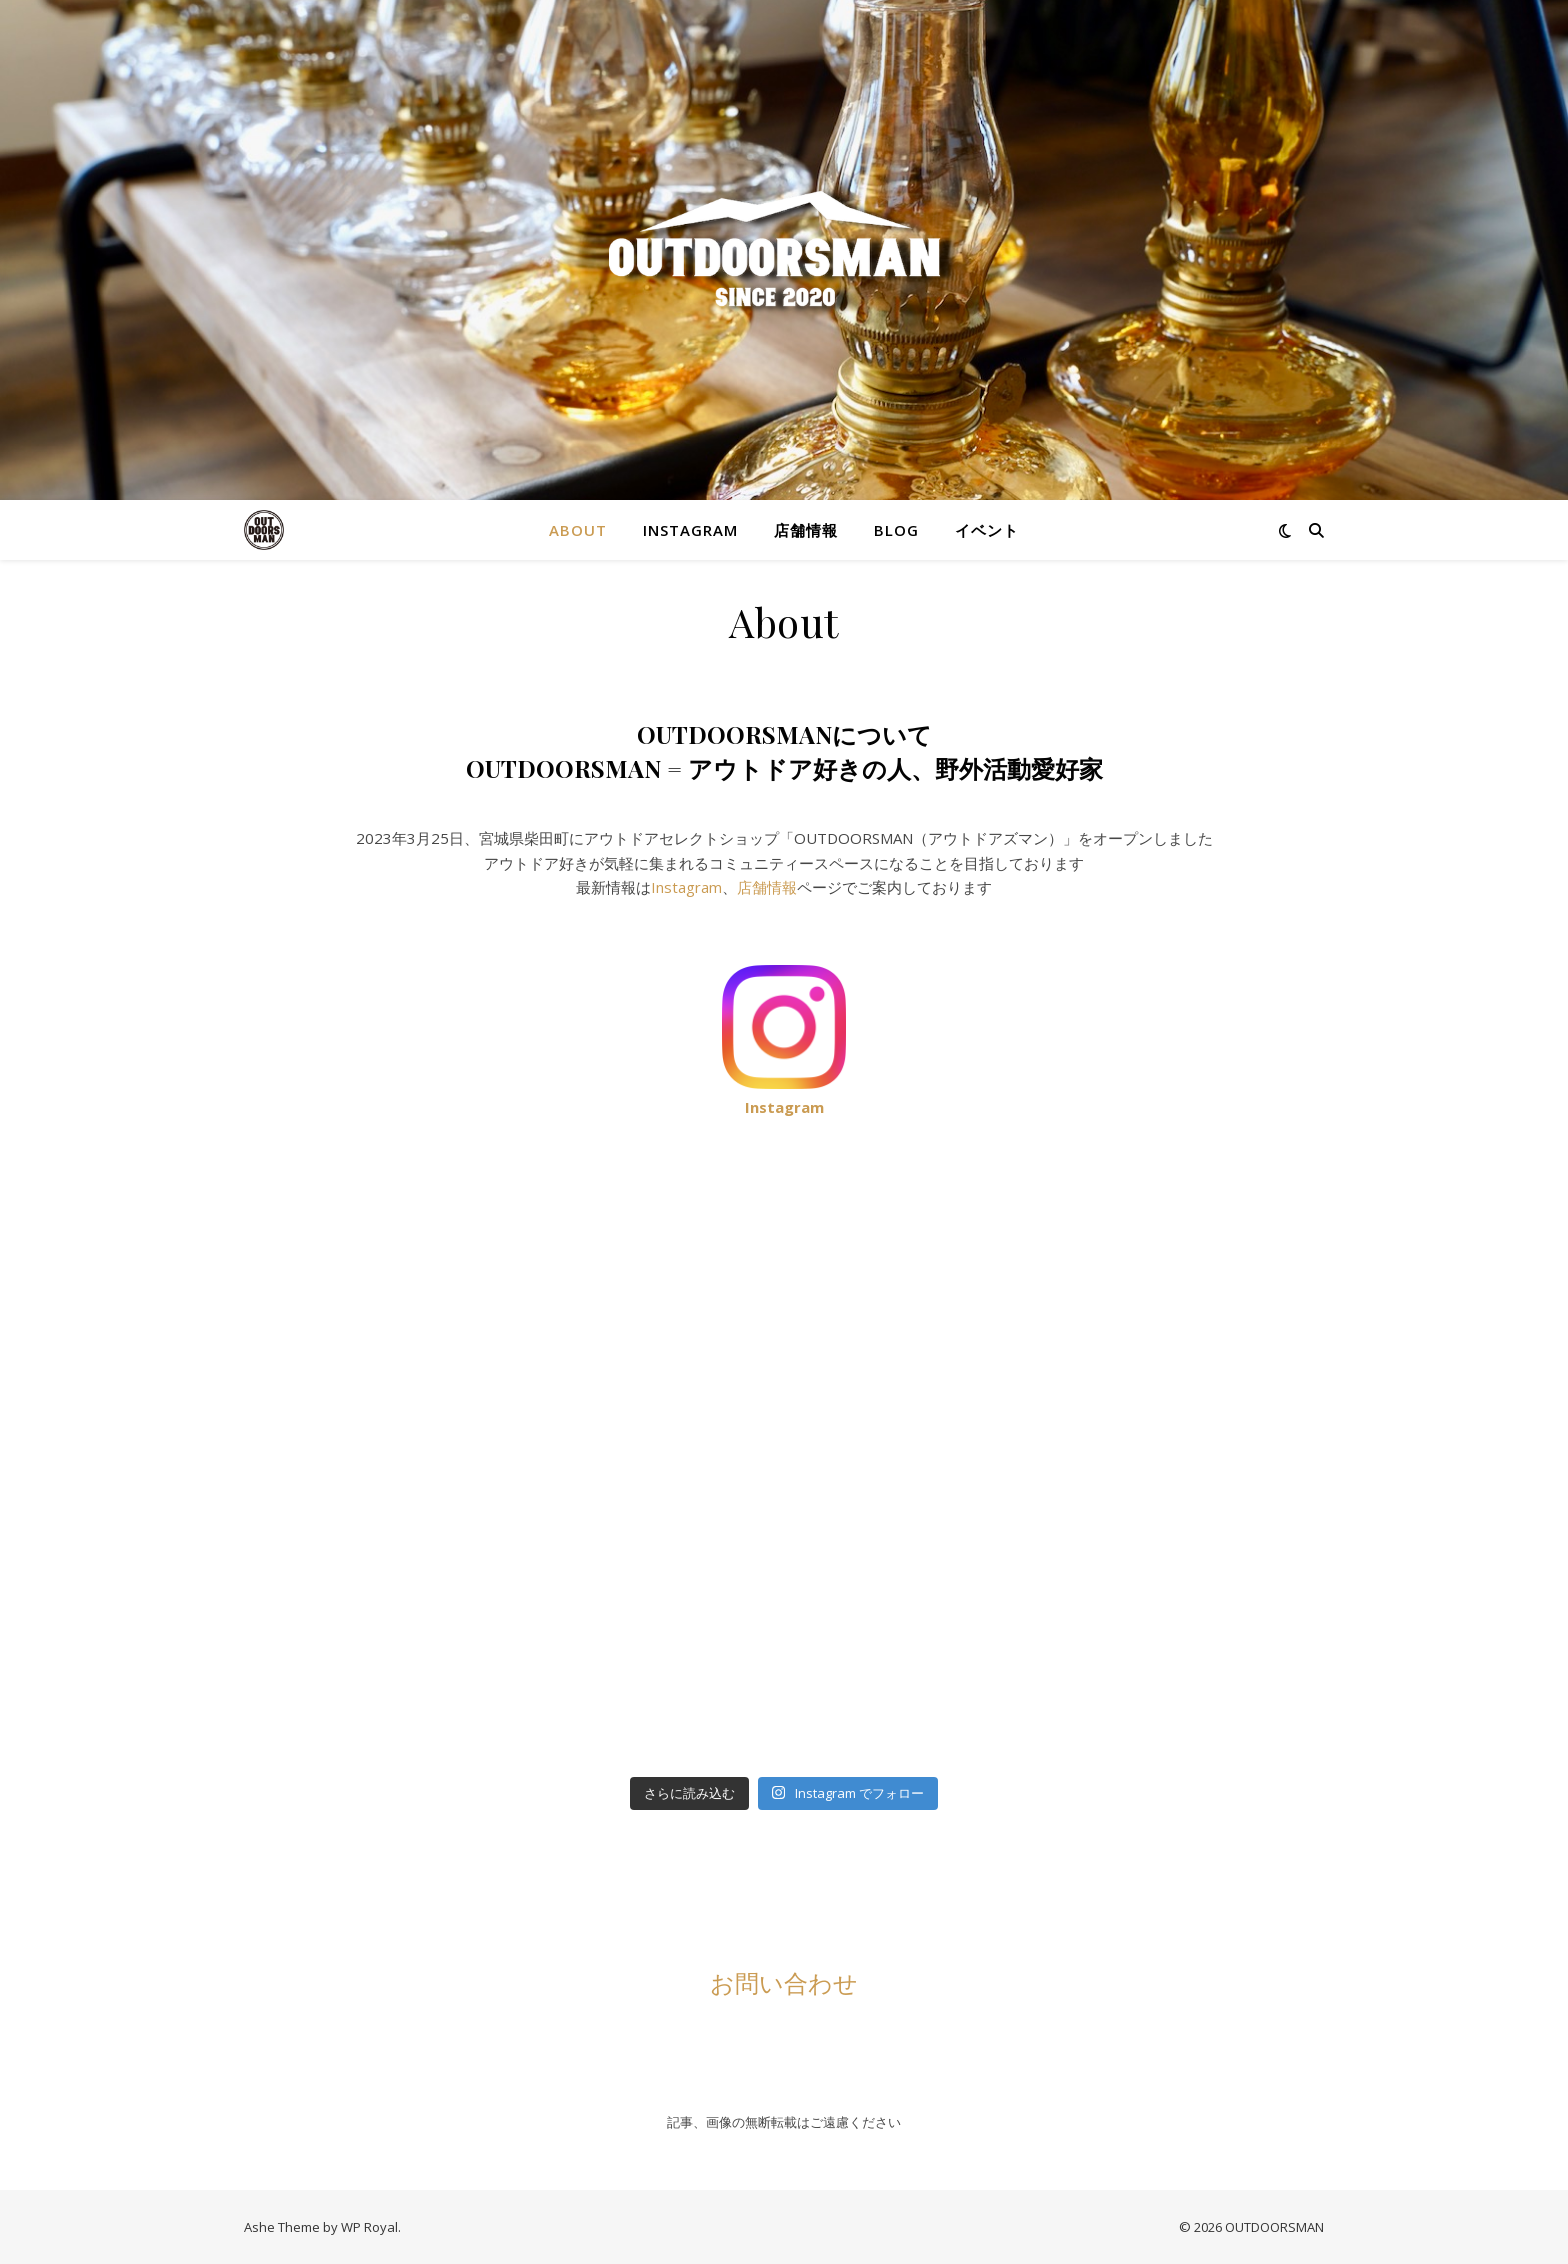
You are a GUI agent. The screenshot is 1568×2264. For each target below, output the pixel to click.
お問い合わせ (784, 1982)
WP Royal (369, 2227)
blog (896, 530)
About (578, 530)
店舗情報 (806, 530)
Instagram (690, 530)
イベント (987, 530)
